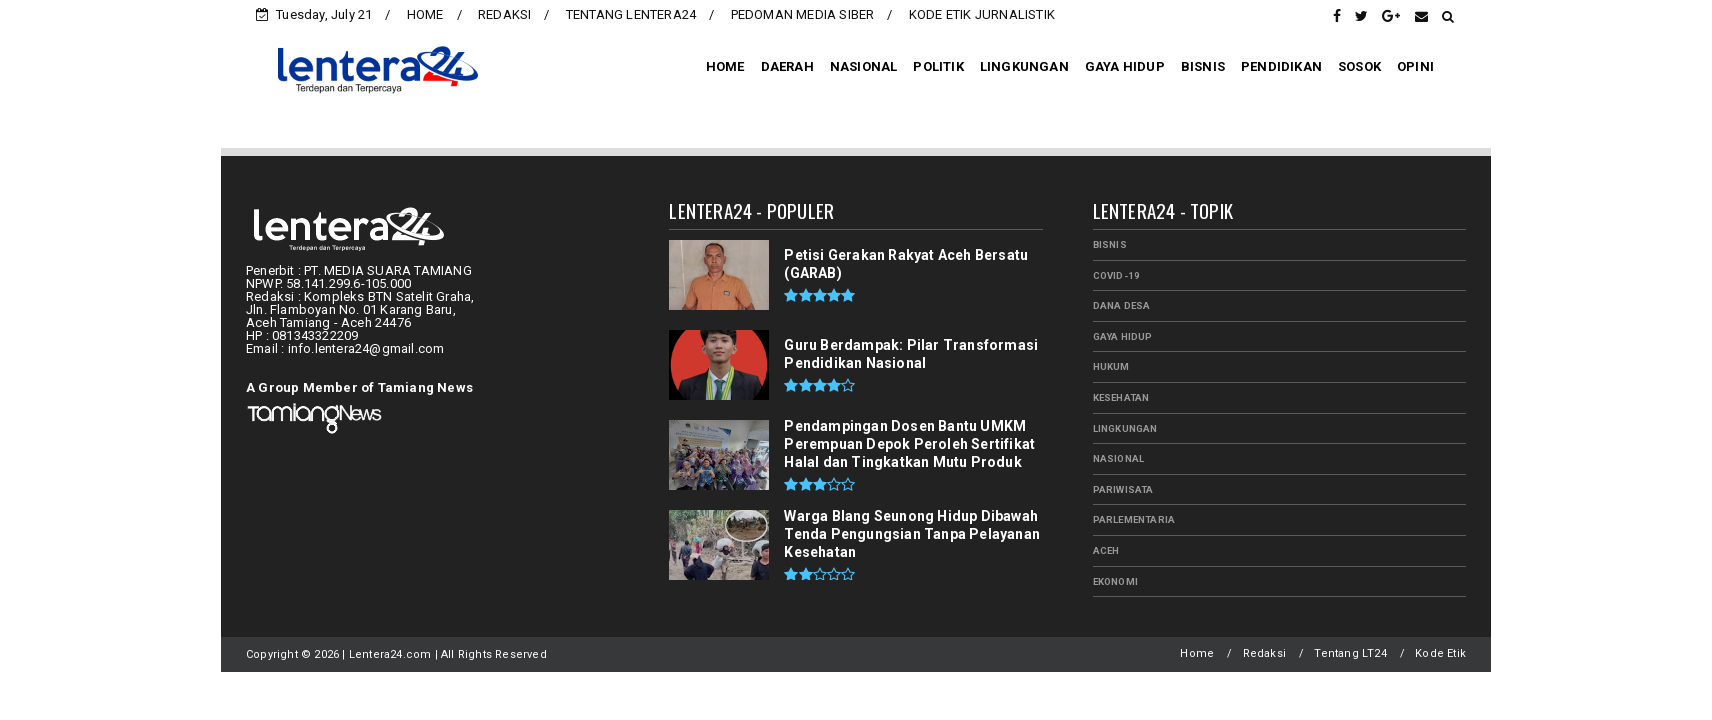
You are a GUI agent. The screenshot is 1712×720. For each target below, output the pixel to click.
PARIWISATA (1123, 489)
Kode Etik (1440, 653)
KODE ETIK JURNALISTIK (982, 14)
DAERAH (787, 66)
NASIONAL (864, 66)
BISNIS (1203, 66)
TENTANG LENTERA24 (631, 14)
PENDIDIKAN (1281, 66)
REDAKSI (504, 14)
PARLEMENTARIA (1134, 519)
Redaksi (1264, 653)
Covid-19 (1117, 275)
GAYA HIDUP (1125, 66)
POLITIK (938, 66)
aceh (1106, 550)
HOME (425, 14)
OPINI (1415, 66)
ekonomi (1115, 581)
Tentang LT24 (1350, 653)
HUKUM (1111, 366)
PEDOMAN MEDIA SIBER (803, 14)
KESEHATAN (1121, 397)
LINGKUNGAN (1024, 66)
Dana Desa (1122, 305)
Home (1197, 653)
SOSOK (1359, 66)
